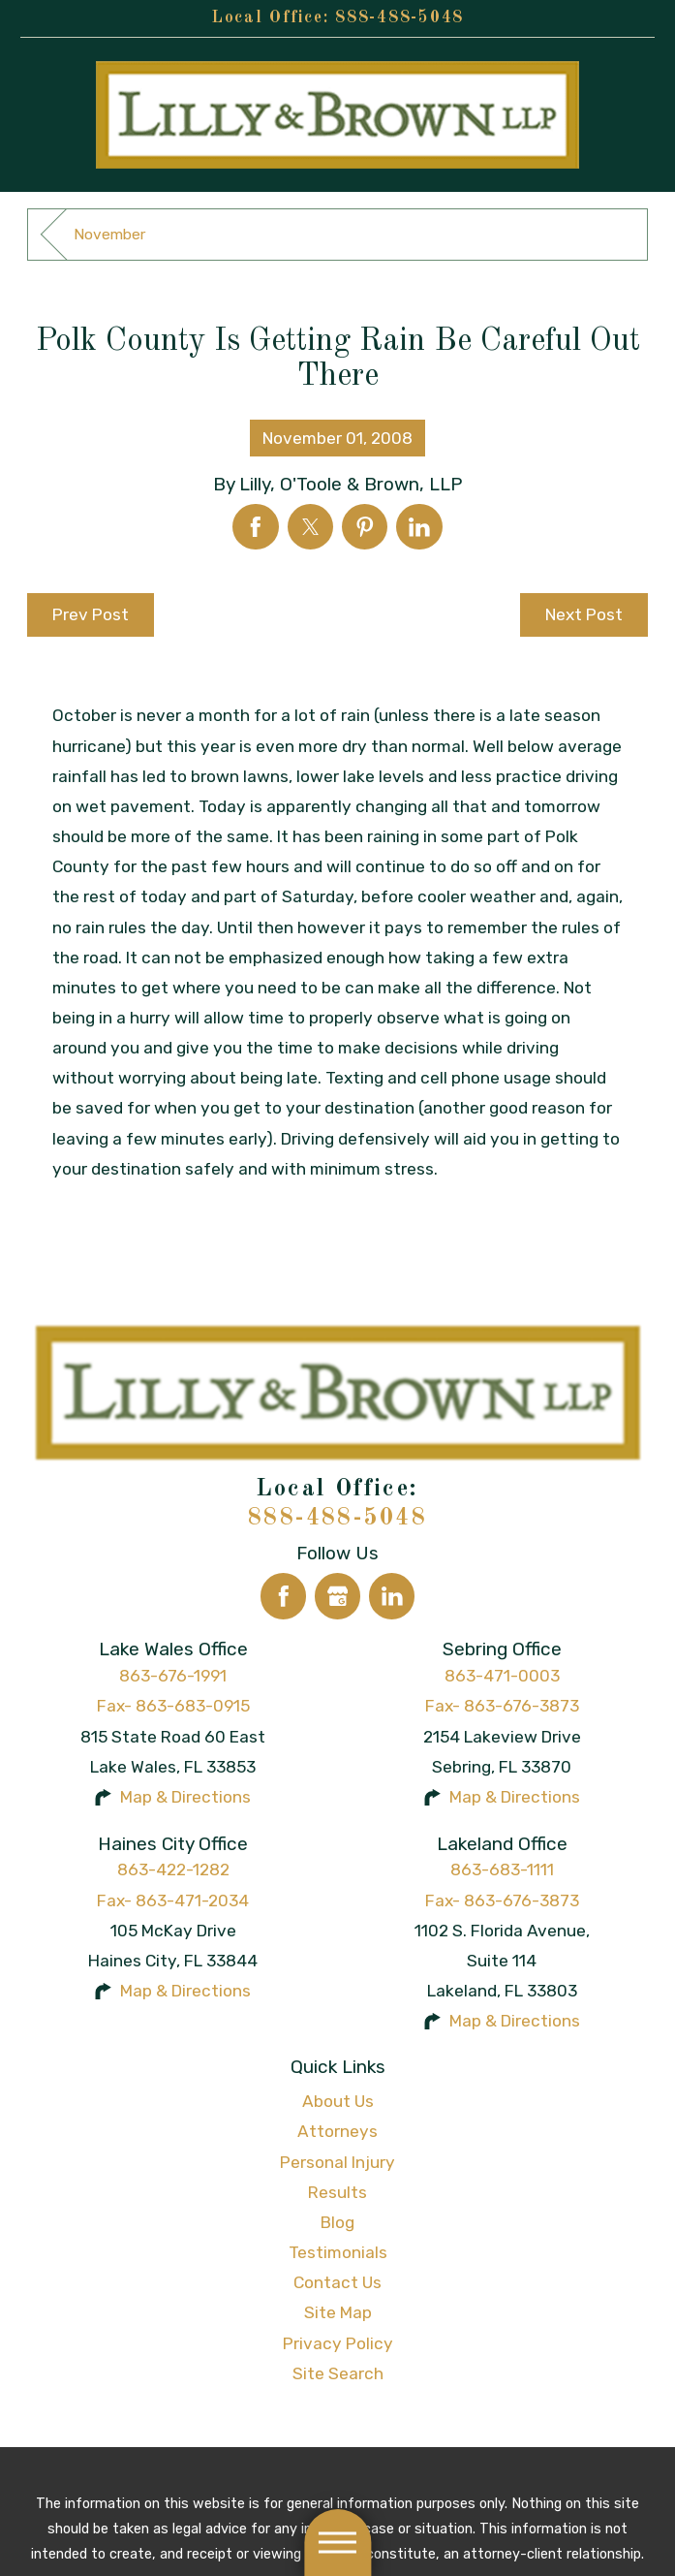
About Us (338, 2101)
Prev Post (90, 614)
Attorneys (337, 2131)
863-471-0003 (502, 1675)
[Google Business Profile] (338, 1596)
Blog (337, 2222)
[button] (337, 2542)
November (109, 234)
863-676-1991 (173, 1675)
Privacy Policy (338, 2343)
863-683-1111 (502, 1869)
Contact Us (337, 2282)
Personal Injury (337, 2162)
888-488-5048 (399, 18)
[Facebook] (284, 1596)
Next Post (584, 614)
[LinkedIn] (392, 1596)
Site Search (338, 2373)
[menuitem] (337, 2102)
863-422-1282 (173, 1869)
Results (337, 2192)
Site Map (338, 2312)
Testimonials (338, 2252)
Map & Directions (185, 1796)
